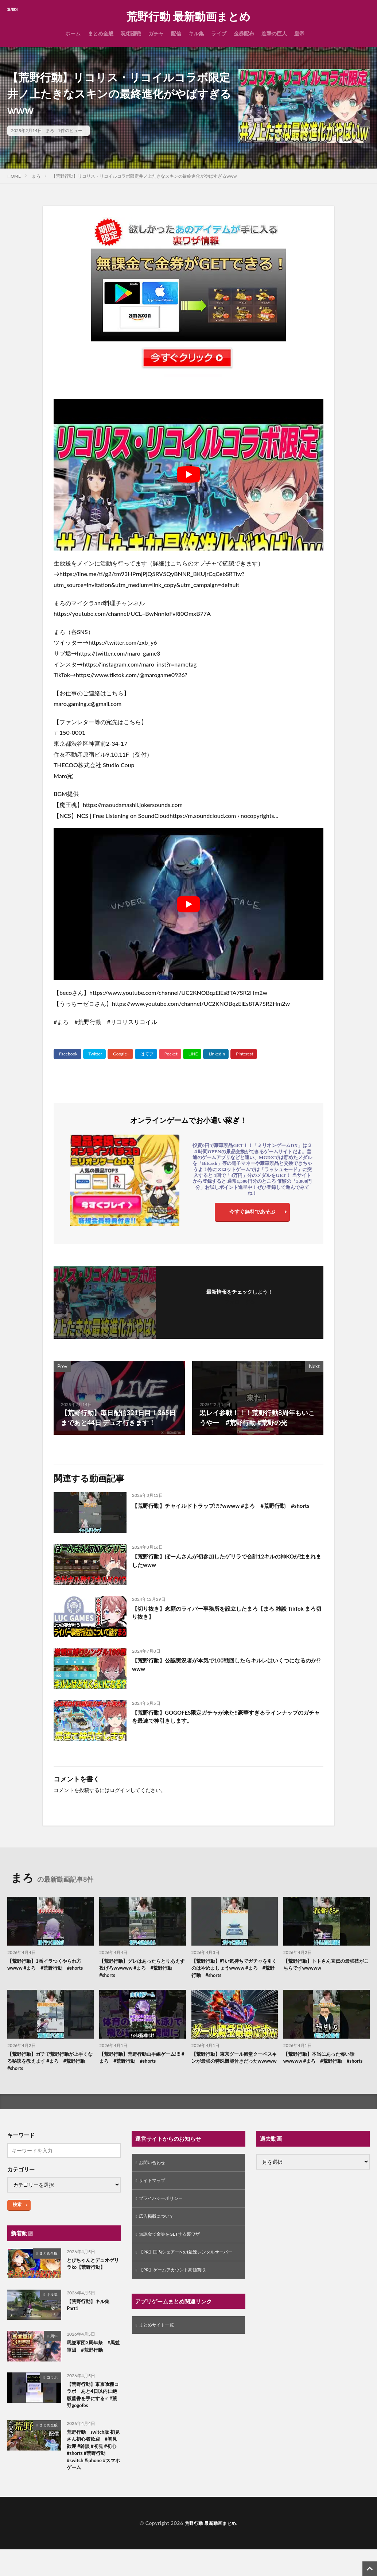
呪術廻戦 (131, 33)
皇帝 (299, 33)
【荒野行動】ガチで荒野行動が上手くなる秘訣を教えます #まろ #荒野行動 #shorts (49, 2066)
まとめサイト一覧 (159, 2347)
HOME (14, 176)
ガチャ (156, 33)
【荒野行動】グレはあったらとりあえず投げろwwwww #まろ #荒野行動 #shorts (141, 1969)
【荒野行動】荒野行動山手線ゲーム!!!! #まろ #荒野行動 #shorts (140, 2062)
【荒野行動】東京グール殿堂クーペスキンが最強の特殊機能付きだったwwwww (232, 2066)
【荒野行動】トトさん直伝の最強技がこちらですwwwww (324, 1965)
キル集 (196, 33)
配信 (176, 33)
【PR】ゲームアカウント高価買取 (178, 2291)
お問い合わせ (154, 2170)
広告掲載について (159, 2227)
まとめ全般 (100, 33)
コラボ (52, 2386)
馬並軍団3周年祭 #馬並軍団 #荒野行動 (93, 2356)
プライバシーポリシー (164, 2208)
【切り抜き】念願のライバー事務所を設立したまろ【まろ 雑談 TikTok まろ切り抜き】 (224, 1614)
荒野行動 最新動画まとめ (188, 16)
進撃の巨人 (274, 33)
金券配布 (244, 33)
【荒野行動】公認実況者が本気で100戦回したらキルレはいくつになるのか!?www (226, 1666)
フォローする (239, 1301)
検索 (17, 2211)
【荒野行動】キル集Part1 (91, 2315)
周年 (54, 2345)
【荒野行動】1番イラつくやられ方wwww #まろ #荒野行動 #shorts (50, 1969)
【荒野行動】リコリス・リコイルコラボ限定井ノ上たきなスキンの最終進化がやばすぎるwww (144, 176)
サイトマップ (154, 2189)
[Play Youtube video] (188, 475)
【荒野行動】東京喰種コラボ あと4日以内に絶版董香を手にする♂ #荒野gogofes (93, 2406)
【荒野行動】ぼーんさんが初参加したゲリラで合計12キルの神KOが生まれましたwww (224, 1562)
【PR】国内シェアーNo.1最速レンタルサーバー (187, 2268)
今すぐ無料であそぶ (252, 1213)
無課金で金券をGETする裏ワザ (174, 2246)
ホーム (73, 33)
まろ (50, 130)
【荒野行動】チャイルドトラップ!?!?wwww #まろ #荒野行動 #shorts (227, 1510)
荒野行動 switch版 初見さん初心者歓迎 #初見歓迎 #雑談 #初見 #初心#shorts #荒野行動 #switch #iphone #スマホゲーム (94, 2471)
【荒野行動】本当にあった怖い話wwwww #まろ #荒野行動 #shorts (324, 2066)
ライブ (218, 33)
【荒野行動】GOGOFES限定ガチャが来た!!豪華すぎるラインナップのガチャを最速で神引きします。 (225, 1718)
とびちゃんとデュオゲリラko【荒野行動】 (91, 2275)
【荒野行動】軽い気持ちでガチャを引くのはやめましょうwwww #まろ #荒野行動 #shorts (232, 1969)
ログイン (120, 1790)
